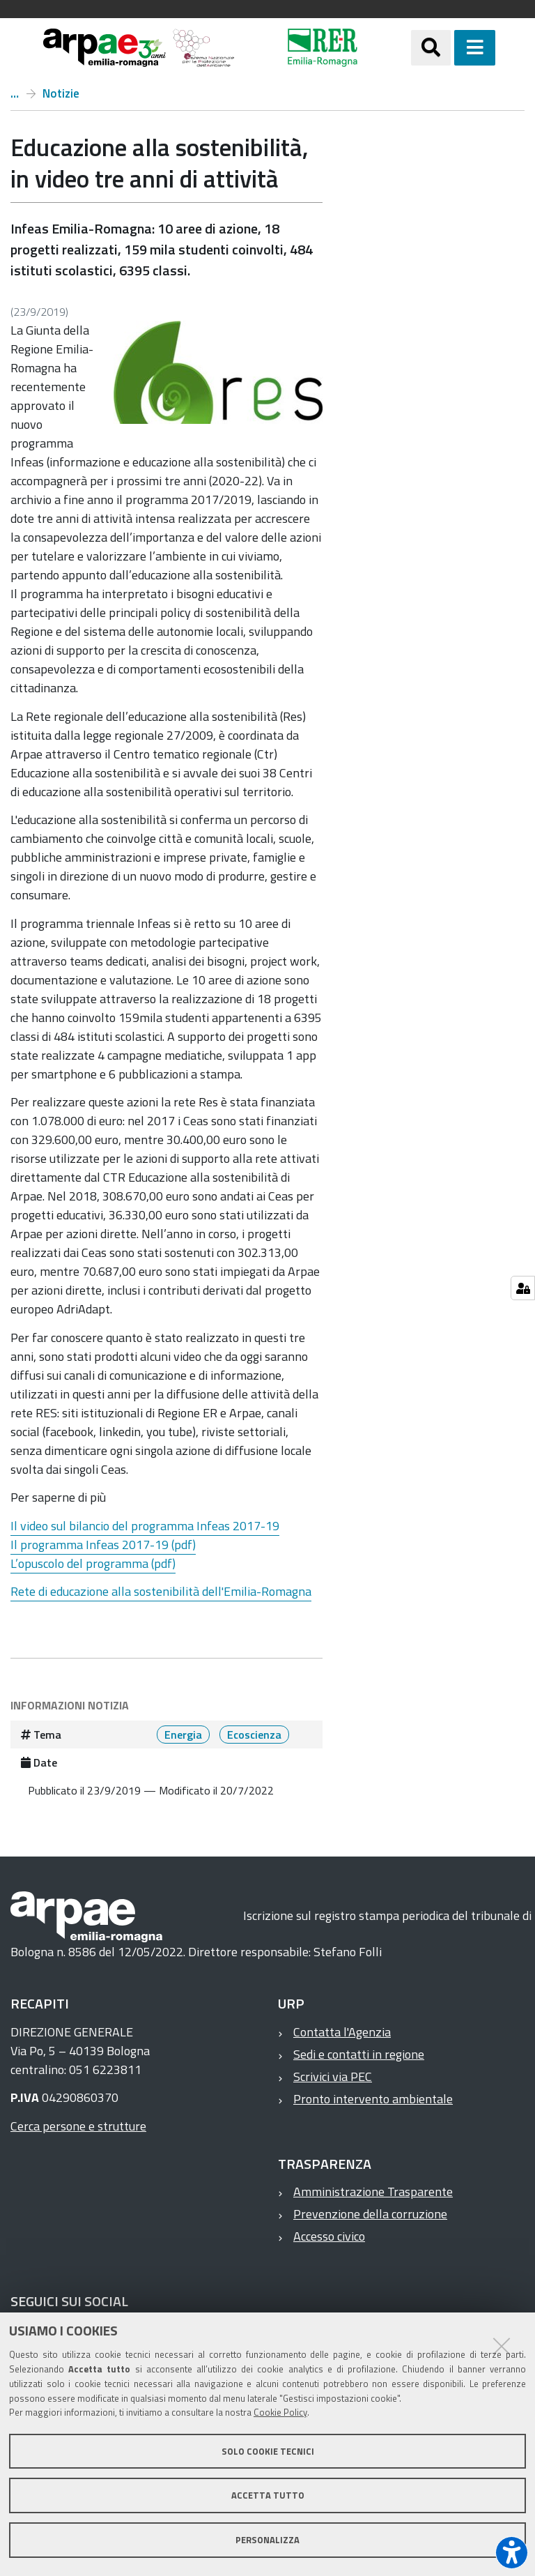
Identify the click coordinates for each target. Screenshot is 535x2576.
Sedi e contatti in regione (358, 2054)
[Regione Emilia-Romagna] (323, 47)
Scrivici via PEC (332, 2076)
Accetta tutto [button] (267, 2495)
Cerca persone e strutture (78, 2126)
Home (14, 93)
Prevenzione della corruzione (370, 2213)
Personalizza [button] (267, 2540)
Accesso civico (329, 2236)
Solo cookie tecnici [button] (268, 2451)
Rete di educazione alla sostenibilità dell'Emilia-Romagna (160, 1591)
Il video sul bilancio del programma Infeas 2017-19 (144, 1525)
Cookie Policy (280, 2412)
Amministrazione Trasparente (373, 2191)
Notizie (60, 93)
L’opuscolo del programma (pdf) (93, 1563)
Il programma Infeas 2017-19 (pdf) (103, 1544)
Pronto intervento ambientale (373, 2098)
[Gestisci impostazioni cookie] (523, 1288)
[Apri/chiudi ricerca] (431, 48)
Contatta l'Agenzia (342, 2031)
